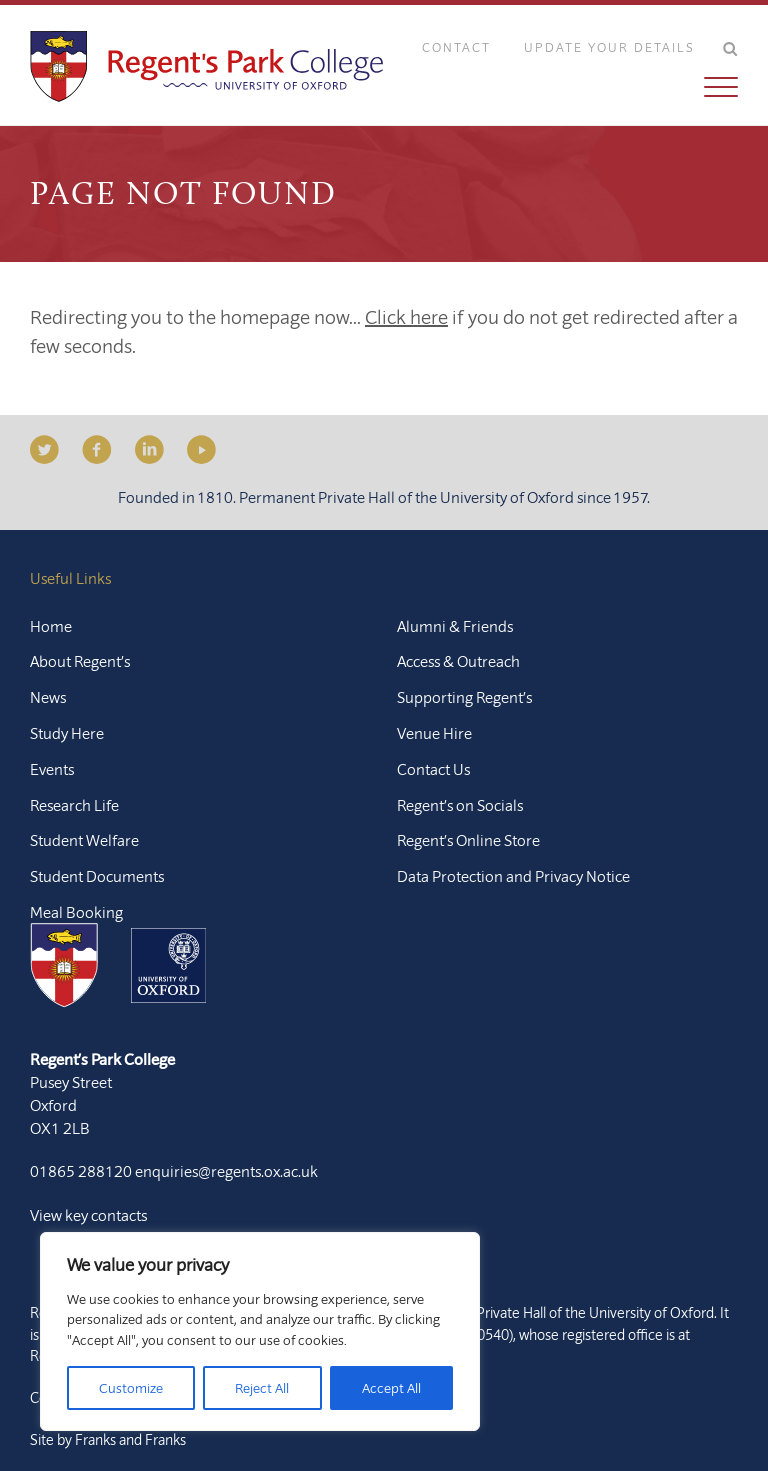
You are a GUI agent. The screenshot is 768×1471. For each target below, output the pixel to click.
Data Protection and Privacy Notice (513, 876)
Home (51, 626)
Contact (456, 47)
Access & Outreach (458, 661)
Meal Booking (76, 912)
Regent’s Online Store (468, 840)
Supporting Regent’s (464, 697)
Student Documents (97, 876)
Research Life (74, 805)
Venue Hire (434, 733)
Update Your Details (609, 47)
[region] (260, 1331)
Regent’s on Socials (460, 805)
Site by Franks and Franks (108, 1439)
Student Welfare (84, 840)
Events (52, 769)
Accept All (391, 1388)
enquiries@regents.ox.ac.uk (226, 1171)
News (48, 697)
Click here (406, 316)
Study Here (67, 733)
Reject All (262, 1388)
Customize (131, 1388)
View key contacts (88, 1215)
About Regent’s (80, 661)
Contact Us (433, 769)
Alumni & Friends (455, 626)
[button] (565, 87)
